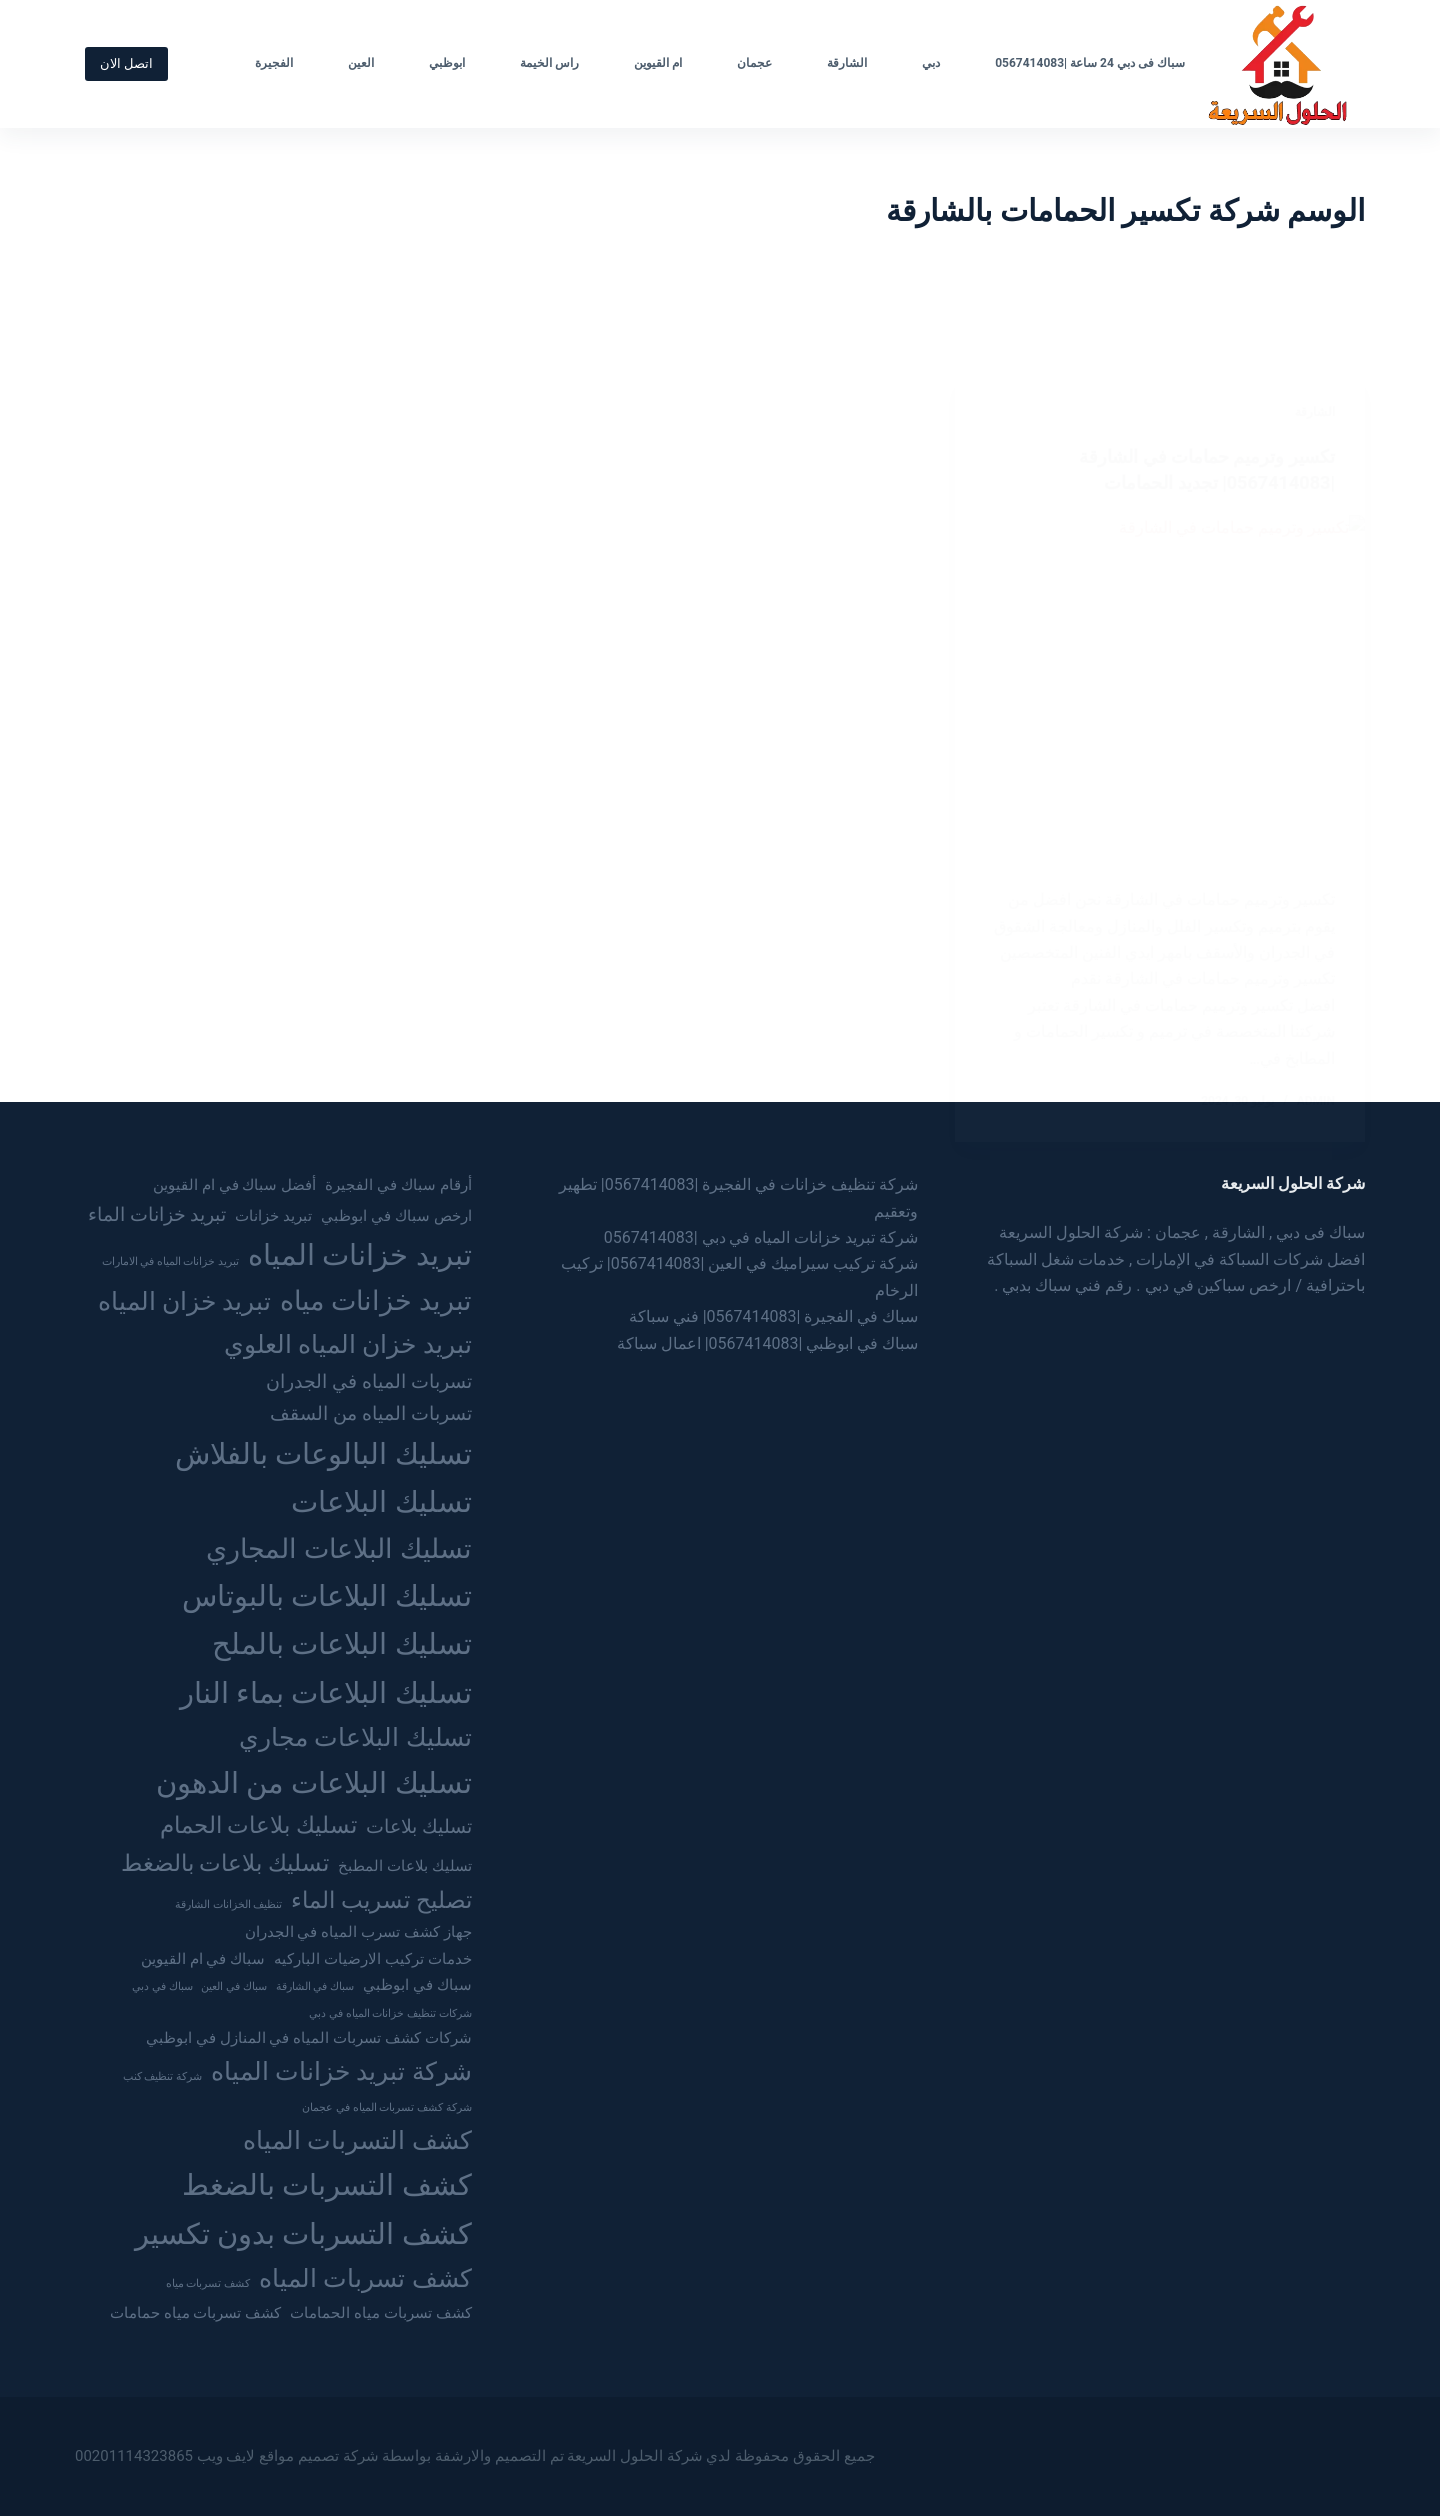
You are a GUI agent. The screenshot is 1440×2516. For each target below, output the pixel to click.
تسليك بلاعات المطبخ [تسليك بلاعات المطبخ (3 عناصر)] (405, 1866)
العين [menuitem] (361, 63)
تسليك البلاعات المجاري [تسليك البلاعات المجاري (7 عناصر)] (339, 1549)
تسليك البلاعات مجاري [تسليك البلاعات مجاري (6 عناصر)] (355, 1737)
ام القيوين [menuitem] (658, 63)
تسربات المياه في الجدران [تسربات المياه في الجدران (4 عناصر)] (368, 1381)
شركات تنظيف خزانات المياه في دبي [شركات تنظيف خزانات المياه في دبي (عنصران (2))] (390, 2013)
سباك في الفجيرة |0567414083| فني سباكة (774, 1316)
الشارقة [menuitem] (847, 63)
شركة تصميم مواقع (318, 2456)
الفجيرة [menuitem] (274, 63)
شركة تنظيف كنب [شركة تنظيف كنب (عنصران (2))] (162, 2076)
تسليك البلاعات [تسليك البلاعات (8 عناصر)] (381, 1502)
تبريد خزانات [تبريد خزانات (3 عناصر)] (273, 1216)
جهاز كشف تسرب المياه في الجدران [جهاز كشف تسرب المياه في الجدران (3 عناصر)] (358, 1932)
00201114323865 (134, 2456)
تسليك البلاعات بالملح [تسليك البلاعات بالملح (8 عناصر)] (342, 1644)
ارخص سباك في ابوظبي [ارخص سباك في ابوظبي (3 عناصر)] (396, 1216)
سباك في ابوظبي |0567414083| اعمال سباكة (768, 1343)
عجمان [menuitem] (754, 63)
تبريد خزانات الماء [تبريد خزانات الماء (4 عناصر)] (157, 1214)
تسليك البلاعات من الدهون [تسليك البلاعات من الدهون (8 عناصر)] (314, 1783)
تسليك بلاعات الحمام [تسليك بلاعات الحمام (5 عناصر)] (258, 1825)
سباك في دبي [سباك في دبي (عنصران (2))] (162, 1986)
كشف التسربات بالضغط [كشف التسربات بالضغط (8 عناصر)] (327, 2185)
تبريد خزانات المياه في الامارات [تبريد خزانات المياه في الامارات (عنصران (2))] (171, 1261)
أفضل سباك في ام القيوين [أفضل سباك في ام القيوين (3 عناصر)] (234, 1185)
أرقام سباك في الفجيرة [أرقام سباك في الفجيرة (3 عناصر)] (398, 1185)
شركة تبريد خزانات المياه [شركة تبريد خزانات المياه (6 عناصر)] (341, 2071)
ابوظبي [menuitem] (447, 63)
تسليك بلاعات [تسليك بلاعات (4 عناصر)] (419, 1826)
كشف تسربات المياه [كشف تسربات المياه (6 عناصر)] (365, 2278)
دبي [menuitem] (931, 63)
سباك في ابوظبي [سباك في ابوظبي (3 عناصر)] (417, 1985)
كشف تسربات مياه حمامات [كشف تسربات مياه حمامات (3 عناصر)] (195, 2313)
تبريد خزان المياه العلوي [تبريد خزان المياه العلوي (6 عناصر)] (348, 1344)
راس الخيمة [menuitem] (549, 63)
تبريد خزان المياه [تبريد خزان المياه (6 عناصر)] (185, 1301)
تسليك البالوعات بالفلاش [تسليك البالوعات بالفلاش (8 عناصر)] (323, 1454)
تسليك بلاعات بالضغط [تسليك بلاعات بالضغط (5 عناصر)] (225, 1863)
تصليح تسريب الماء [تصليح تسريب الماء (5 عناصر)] (381, 1900)
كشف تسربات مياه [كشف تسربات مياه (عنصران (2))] (208, 2283)
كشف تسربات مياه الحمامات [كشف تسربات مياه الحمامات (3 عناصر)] (380, 2313)
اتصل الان (126, 63)
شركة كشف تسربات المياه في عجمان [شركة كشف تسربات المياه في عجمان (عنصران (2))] (386, 2107)
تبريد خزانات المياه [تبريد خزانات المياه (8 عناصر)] (360, 1255)
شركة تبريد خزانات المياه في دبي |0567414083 (761, 1237)
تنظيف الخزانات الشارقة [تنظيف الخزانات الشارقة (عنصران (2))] (228, 1904)
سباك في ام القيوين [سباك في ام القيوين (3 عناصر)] (203, 1959)
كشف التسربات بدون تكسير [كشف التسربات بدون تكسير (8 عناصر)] (303, 2234)
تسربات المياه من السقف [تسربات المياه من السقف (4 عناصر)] (370, 1413)
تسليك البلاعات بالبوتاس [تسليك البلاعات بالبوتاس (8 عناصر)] (327, 1596)
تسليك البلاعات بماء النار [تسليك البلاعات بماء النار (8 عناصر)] (326, 1693)
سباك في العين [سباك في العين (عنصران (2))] (233, 1986)
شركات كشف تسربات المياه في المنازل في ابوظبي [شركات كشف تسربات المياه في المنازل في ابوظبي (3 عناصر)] (309, 2038)
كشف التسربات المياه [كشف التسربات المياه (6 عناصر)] (357, 2140)
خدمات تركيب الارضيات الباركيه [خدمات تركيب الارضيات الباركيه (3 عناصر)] (372, 1959)
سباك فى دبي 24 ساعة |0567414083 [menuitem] (1090, 63)
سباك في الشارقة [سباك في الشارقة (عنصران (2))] (315, 1986)
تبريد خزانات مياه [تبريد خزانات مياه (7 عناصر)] (376, 1301)
